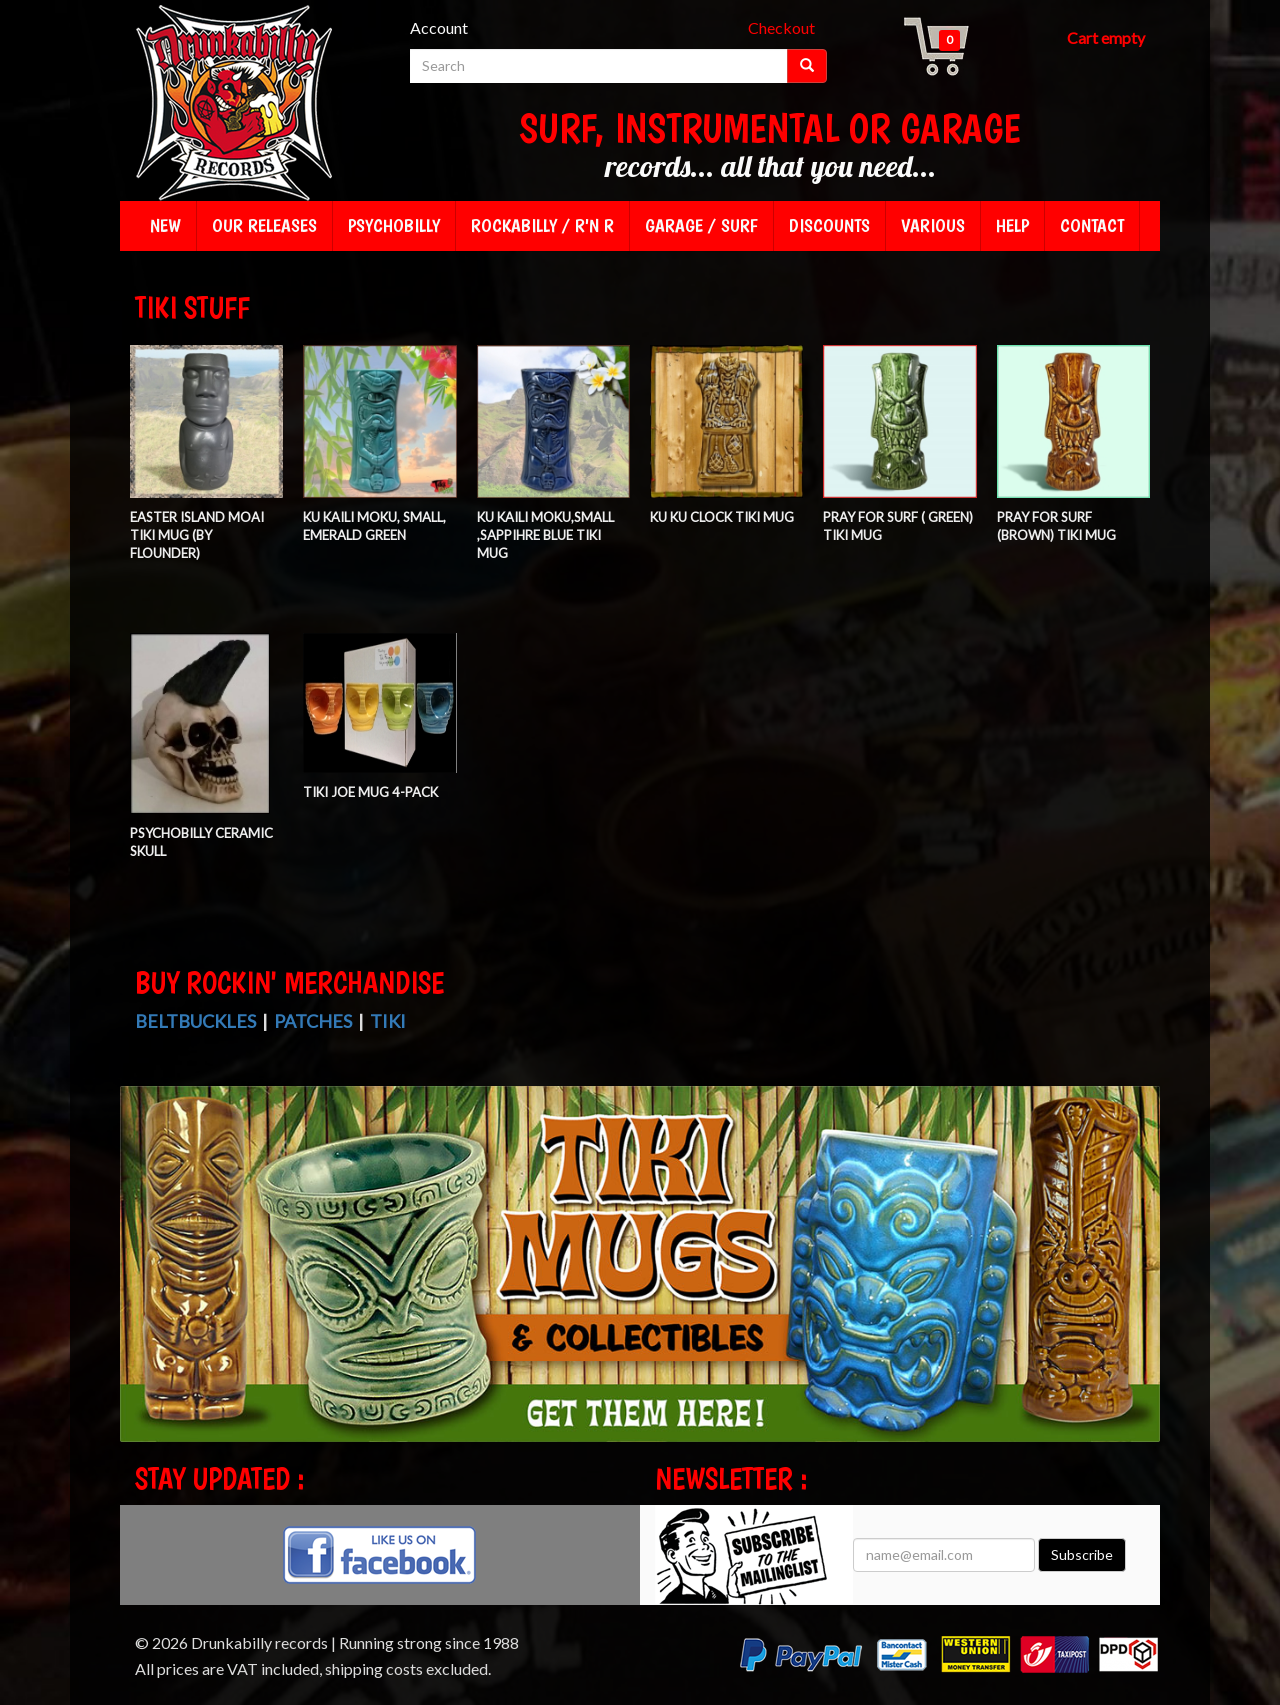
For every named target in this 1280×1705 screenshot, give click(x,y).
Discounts (829, 225)
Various (933, 225)
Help (1012, 225)
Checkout (781, 27)
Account (439, 27)
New (165, 225)
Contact (1092, 225)
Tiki (388, 1021)
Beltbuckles (195, 1021)
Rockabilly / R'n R (542, 225)
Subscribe (1082, 1554)
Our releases (264, 225)
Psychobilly (394, 225)
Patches (313, 1021)
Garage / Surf (701, 225)
